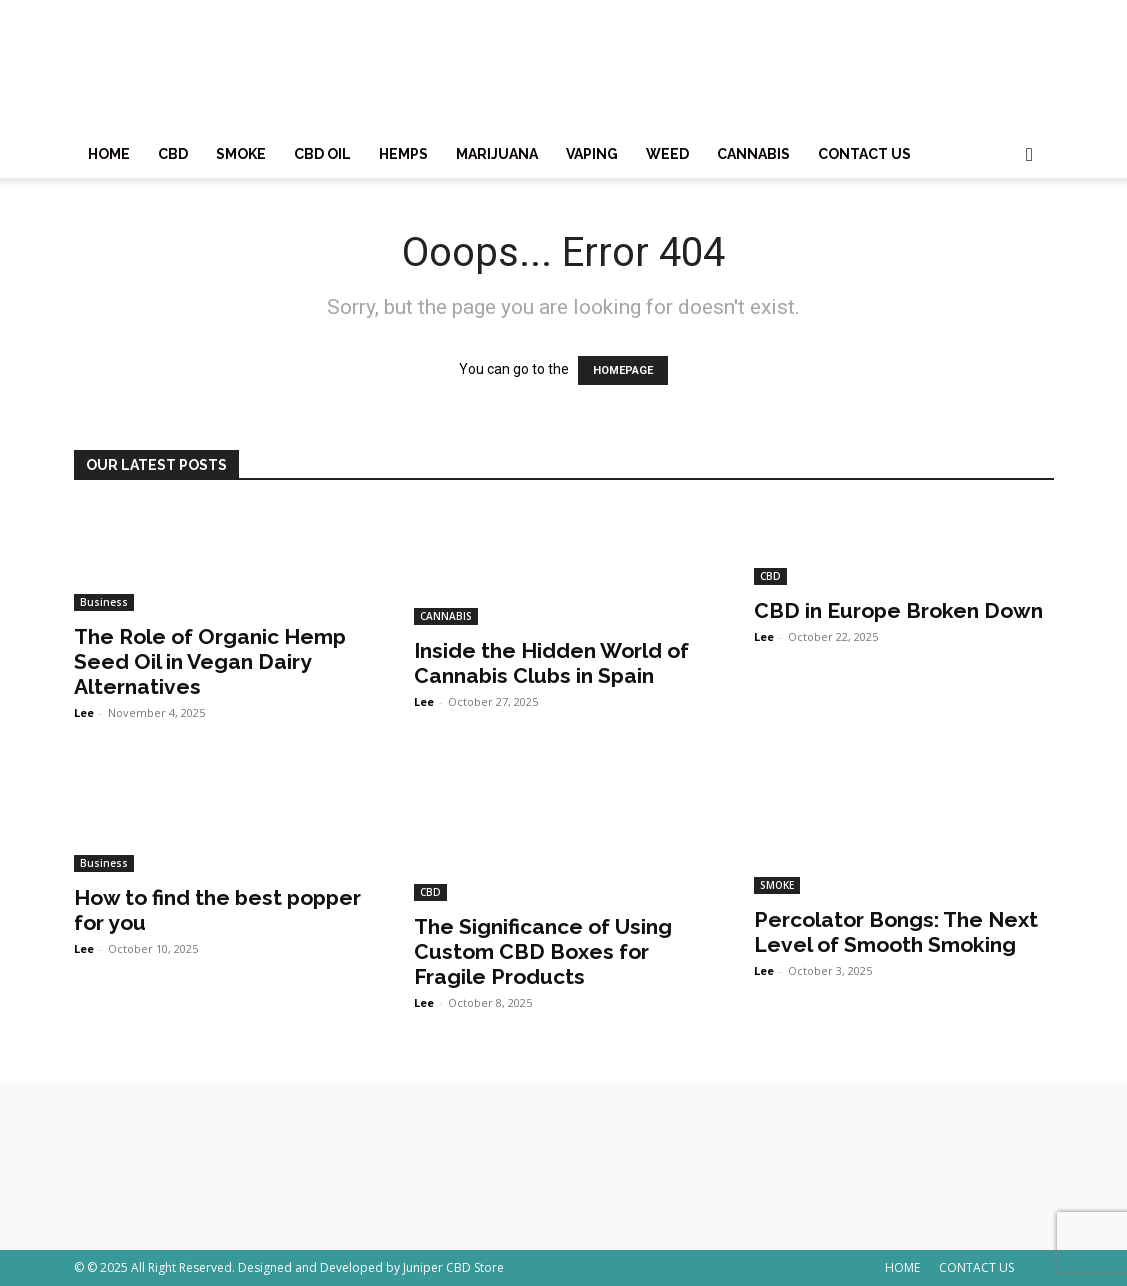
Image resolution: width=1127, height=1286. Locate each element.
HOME (109, 154)
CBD (173, 154)
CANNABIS (753, 154)
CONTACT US (864, 154)
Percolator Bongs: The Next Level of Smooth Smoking (896, 932)
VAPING (592, 154)
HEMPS (403, 154)
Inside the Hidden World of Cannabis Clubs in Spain (551, 663)
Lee (84, 712)
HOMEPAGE (623, 370)
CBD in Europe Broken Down (898, 610)
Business (104, 602)
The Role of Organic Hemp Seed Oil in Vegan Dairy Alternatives (210, 661)
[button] (1030, 155)
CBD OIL (322, 154)
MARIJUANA (497, 154)
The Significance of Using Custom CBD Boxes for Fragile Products (543, 951)
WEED (667, 154)
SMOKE (241, 154)
